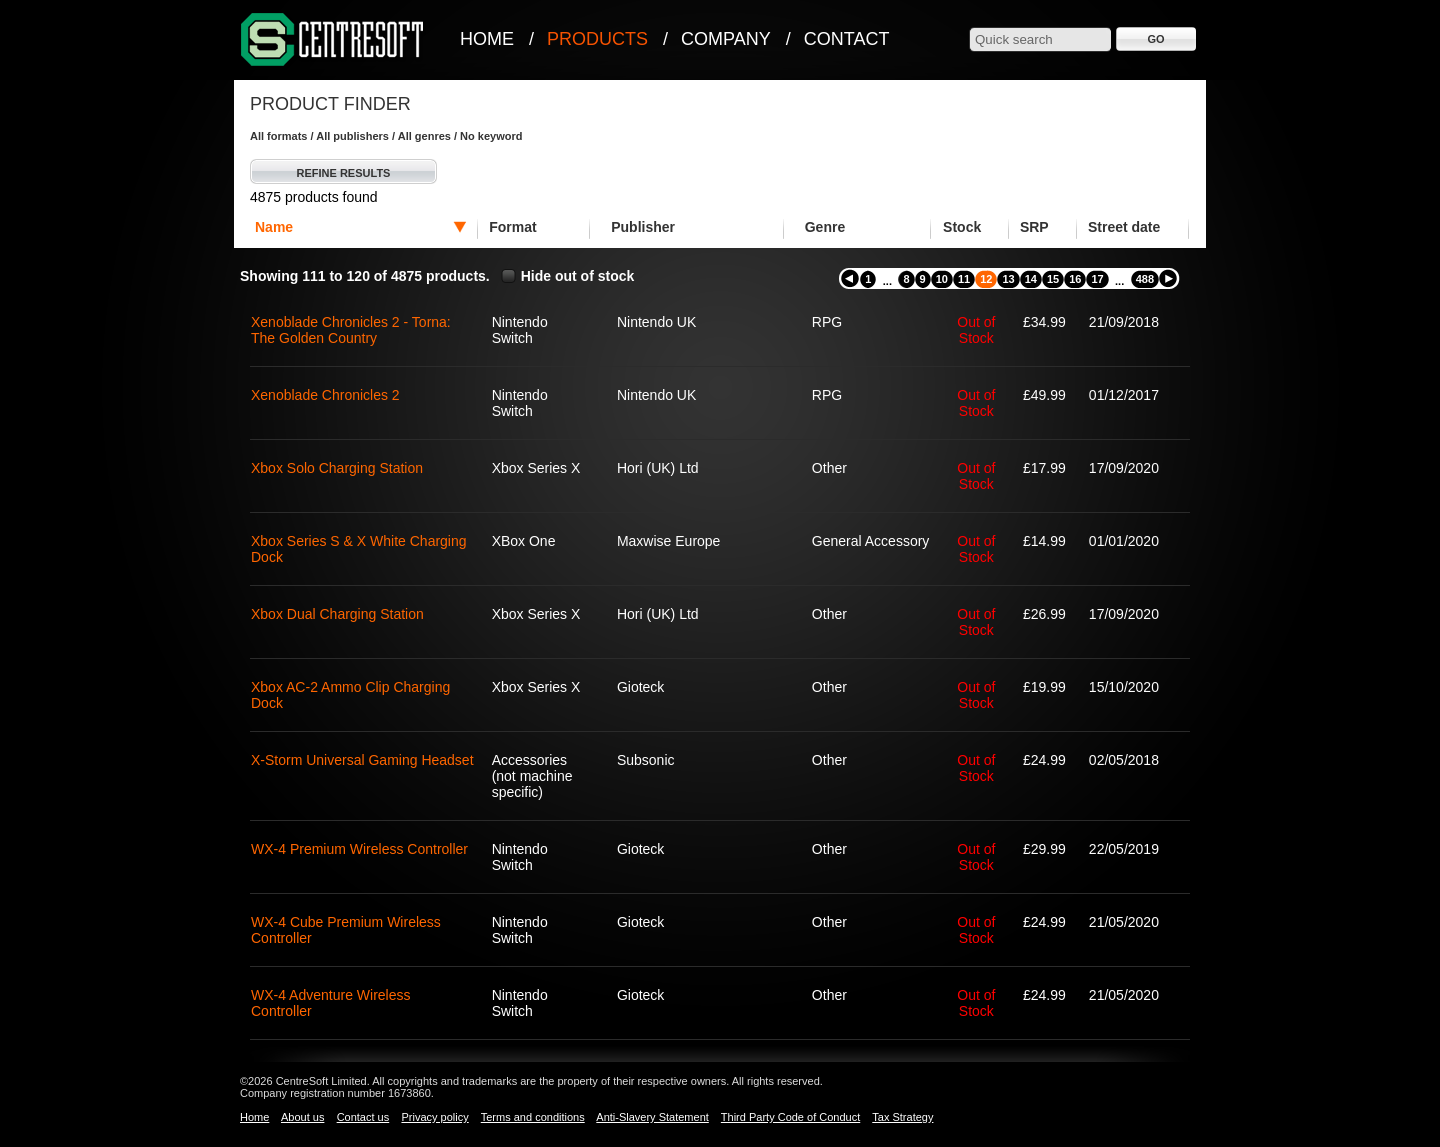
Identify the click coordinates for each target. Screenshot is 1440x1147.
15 (1053, 279)
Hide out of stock (578, 276)
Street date (1124, 227)
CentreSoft (333, 40)
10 (942, 279)
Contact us (363, 1117)
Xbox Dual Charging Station (337, 614)
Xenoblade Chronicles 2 (325, 395)
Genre (825, 227)
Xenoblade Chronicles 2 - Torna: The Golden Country (351, 330)
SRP (1034, 227)
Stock (962, 227)
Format (512, 227)
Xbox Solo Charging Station (337, 468)
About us (302, 1117)
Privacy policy (434, 1117)
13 (1008, 279)
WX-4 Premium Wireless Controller (359, 849)
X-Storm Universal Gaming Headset (362, 760)
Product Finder (330, 104)
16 (1075, 279)
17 (1097, 279)
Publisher (643, 227)
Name (274, 227)
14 (1031, 279)
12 (986, 279)
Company (726, 39)
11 (964, 279)
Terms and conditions (533, 1117)
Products (597, 39)
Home (487, 39)
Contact (847, 39)
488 (1145, 279)
